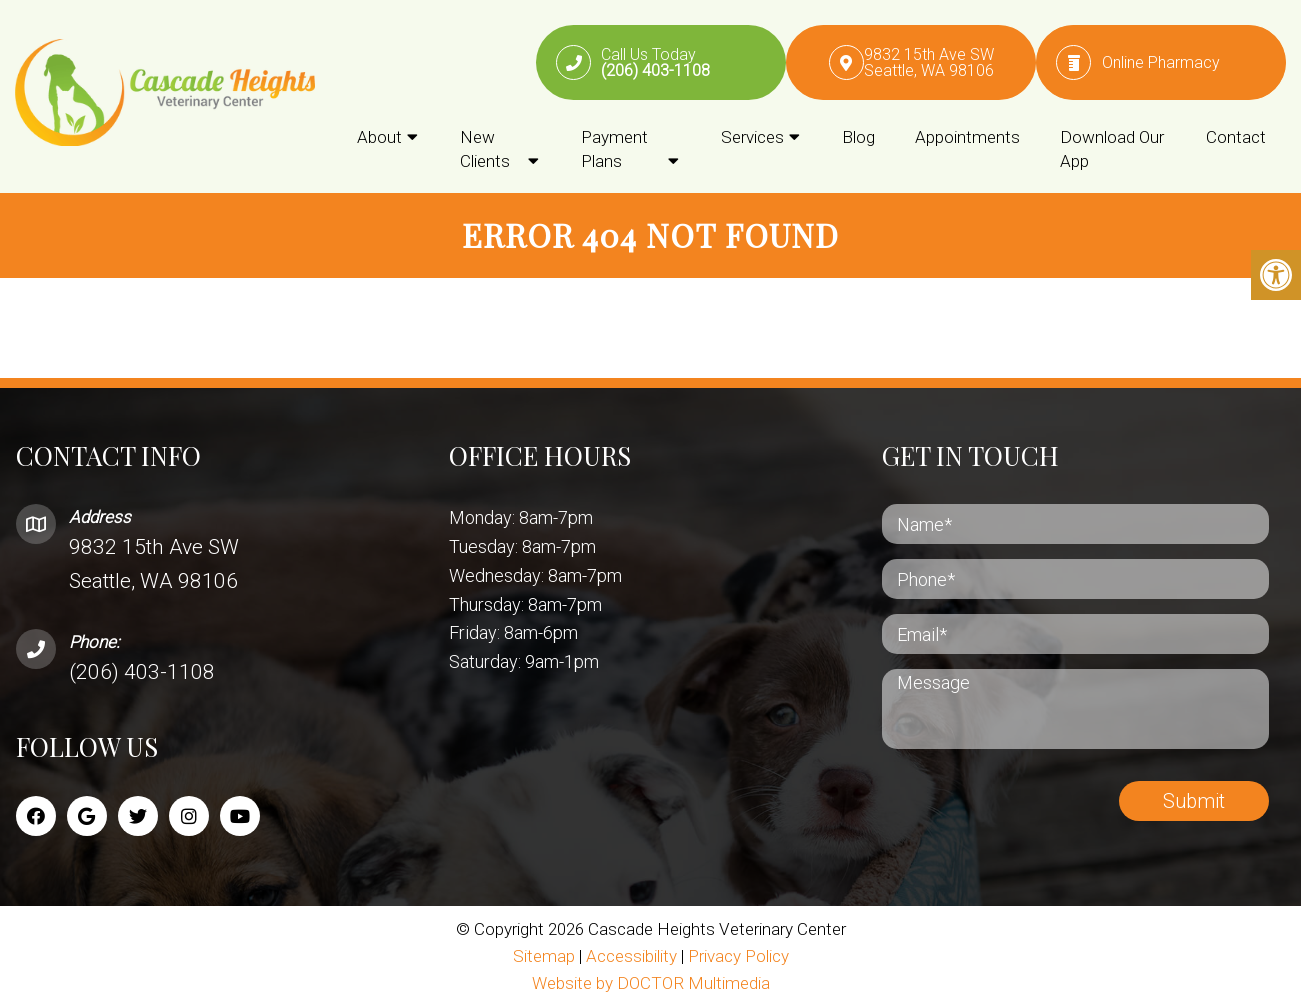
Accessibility (631, 956)
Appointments (967, 137)
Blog (858, 137)
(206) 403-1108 (142, 672)
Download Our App (1112, 149)
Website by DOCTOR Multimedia (651, 983)
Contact (1236, 137)
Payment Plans (614, 149)
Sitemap (544, 956)
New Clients (485, 149)
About (379, 137)
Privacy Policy (738, 956)
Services (752, 137)
